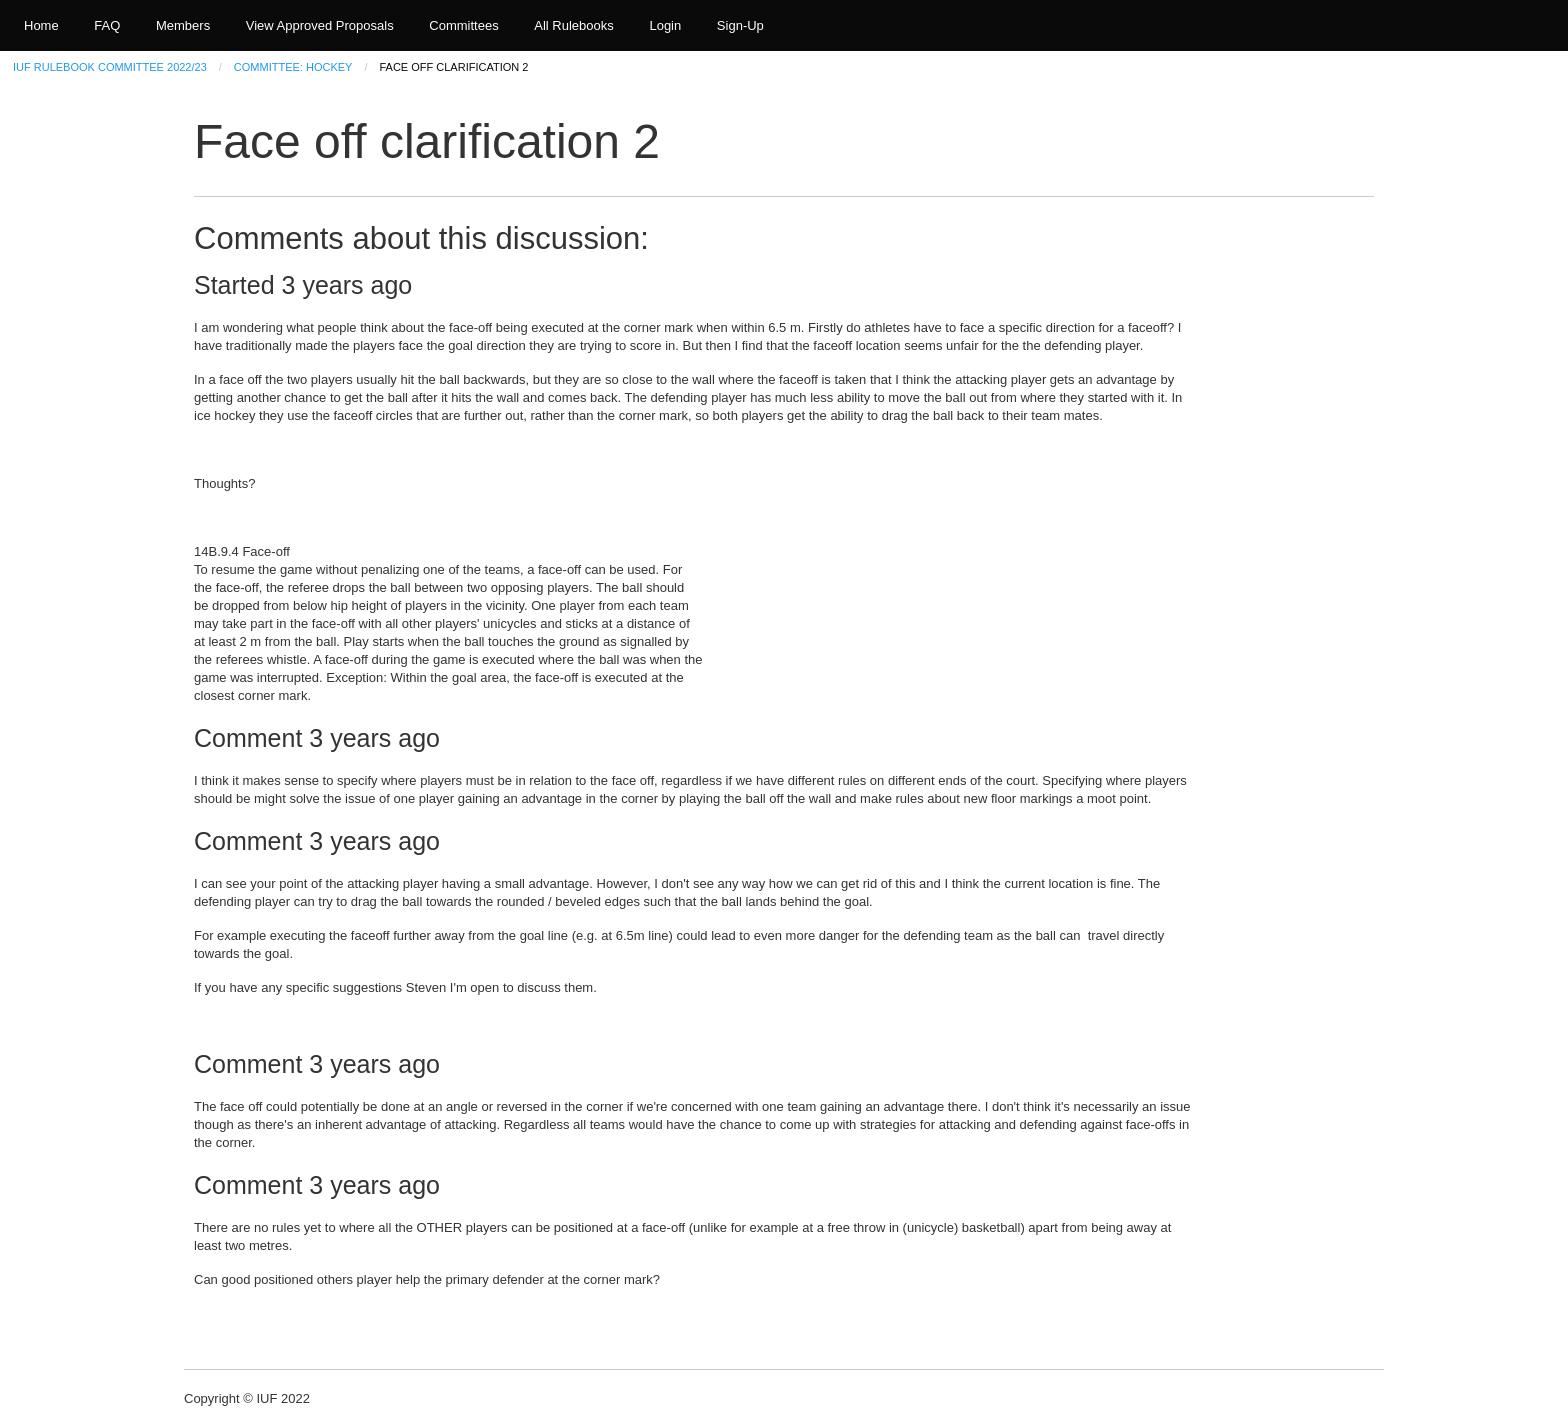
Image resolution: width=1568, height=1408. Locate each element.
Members (183, 25)
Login (665, 25)
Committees (463, 25)
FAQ (107, 25)
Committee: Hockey (293, 67)
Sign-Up (740, 25)
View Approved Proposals (320, 25)
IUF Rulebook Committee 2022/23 (110, 67)
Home (41, 25)
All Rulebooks (574, 25)
